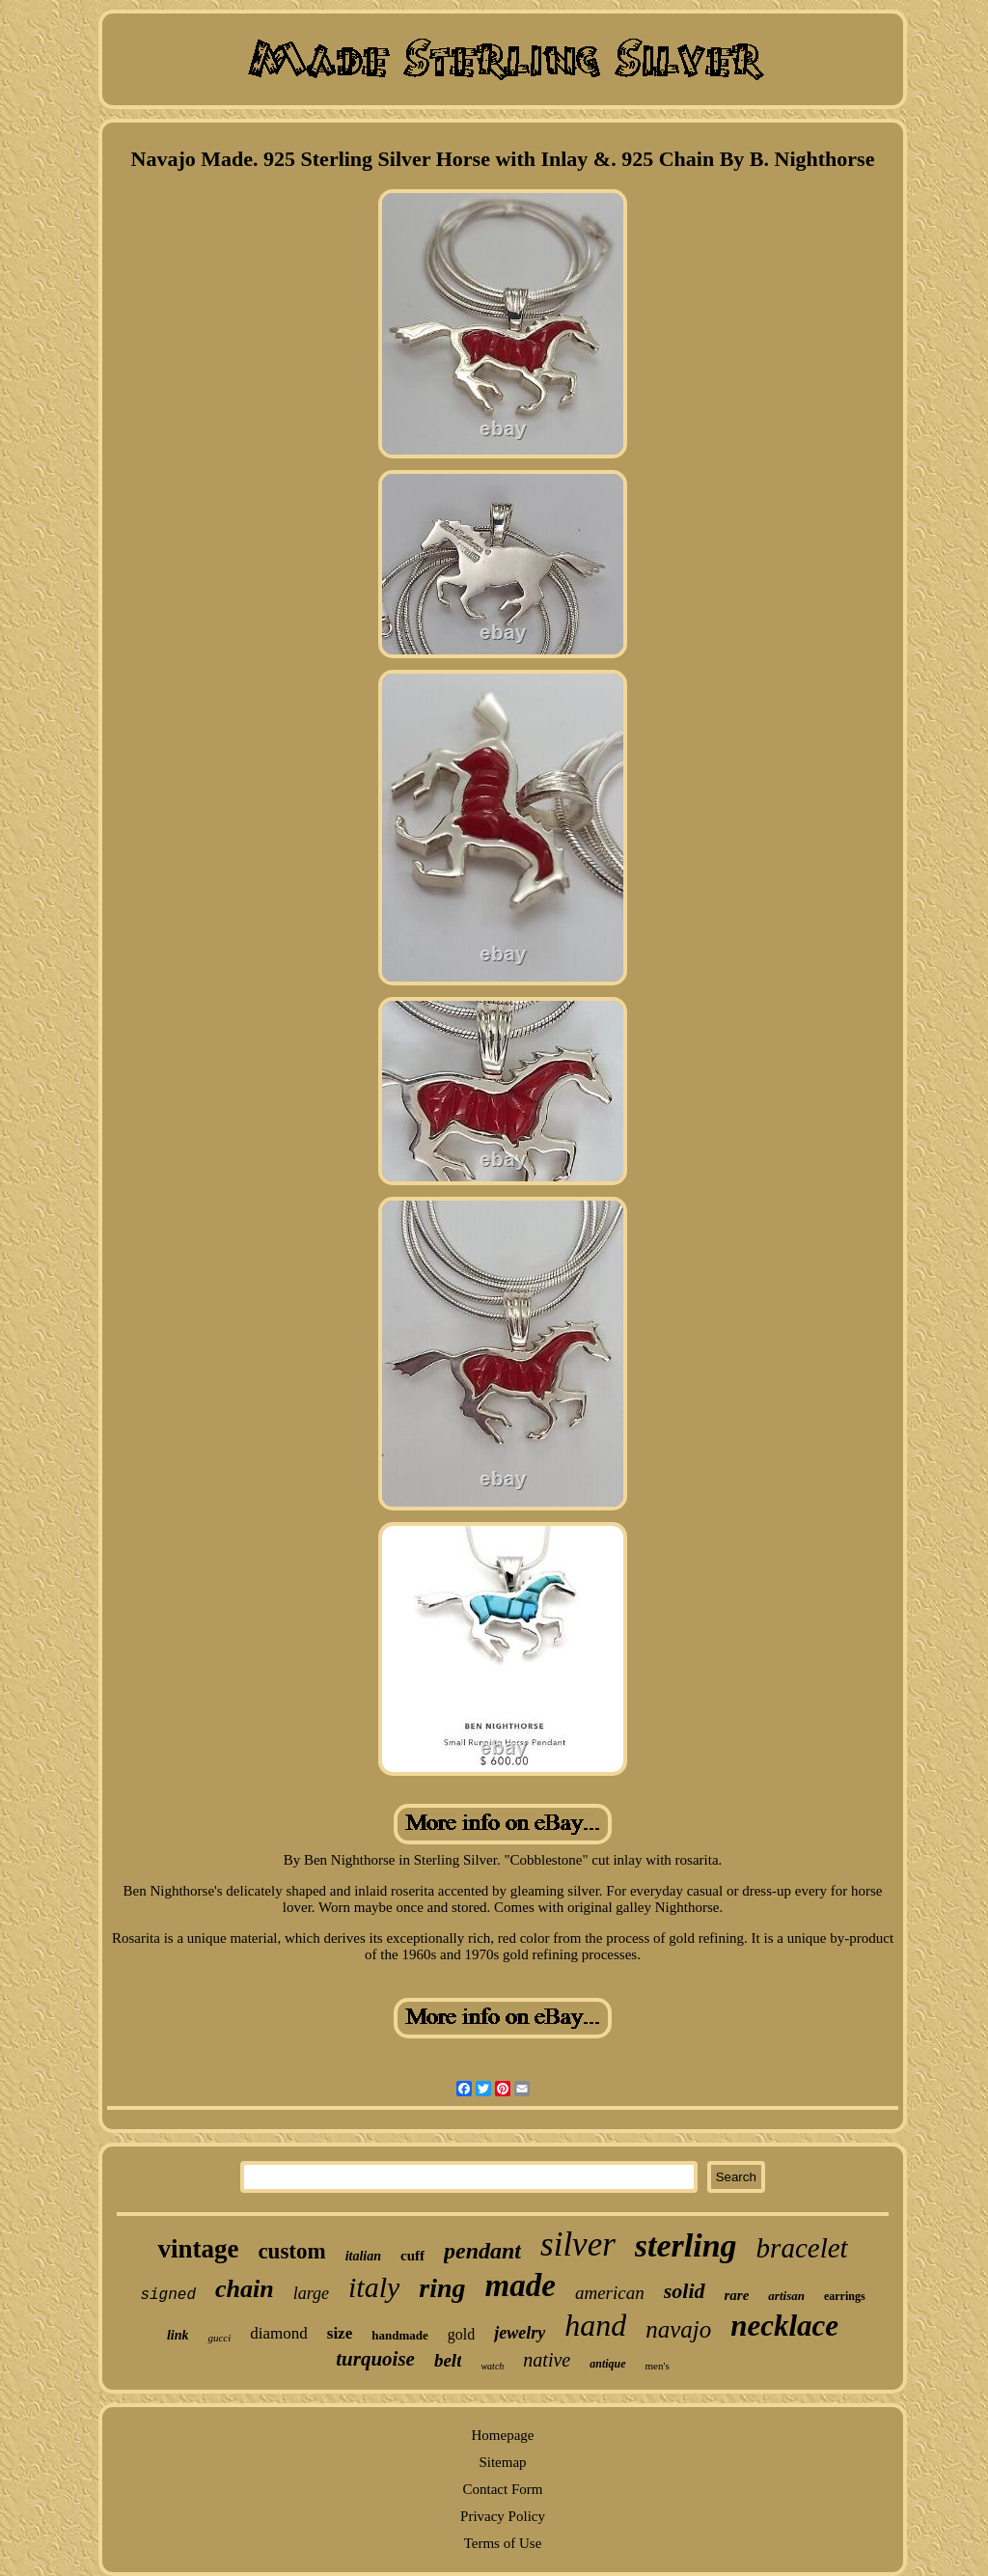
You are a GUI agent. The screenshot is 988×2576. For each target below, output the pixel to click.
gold (461, 2334)
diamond (279, 2333)
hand (595, 2325)
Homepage (503, 2435)
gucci (219, 2337)
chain (244, 2289)
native (546, 2359)
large (311, 2293)
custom (291, 2251)
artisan (786, 2295)
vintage (197, 2248)
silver (578, 2244)
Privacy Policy (502, 2516)
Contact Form (503, 2489)
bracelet (802, 2247)
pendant (482, 2250)
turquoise (375, 2358)
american (610, 2293)
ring (442, 2288)
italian (363, 2256)
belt (448, 2360)
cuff (412, 2255)
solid (684, 2291)
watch (492, 2366)
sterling (686, 2245)
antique (607, 2363)
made (520, 2285)
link (178, 2335)
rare (737, 2295)
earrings (844, 2296)
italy (373, 2287)
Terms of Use (503, 2543)
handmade (399, 2335)
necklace (784, 2325)
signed (168, 2295)
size (339, 2333)
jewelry (519, 2332)
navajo (678, 2329)
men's (657, 2365)
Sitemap (502, 2462)
